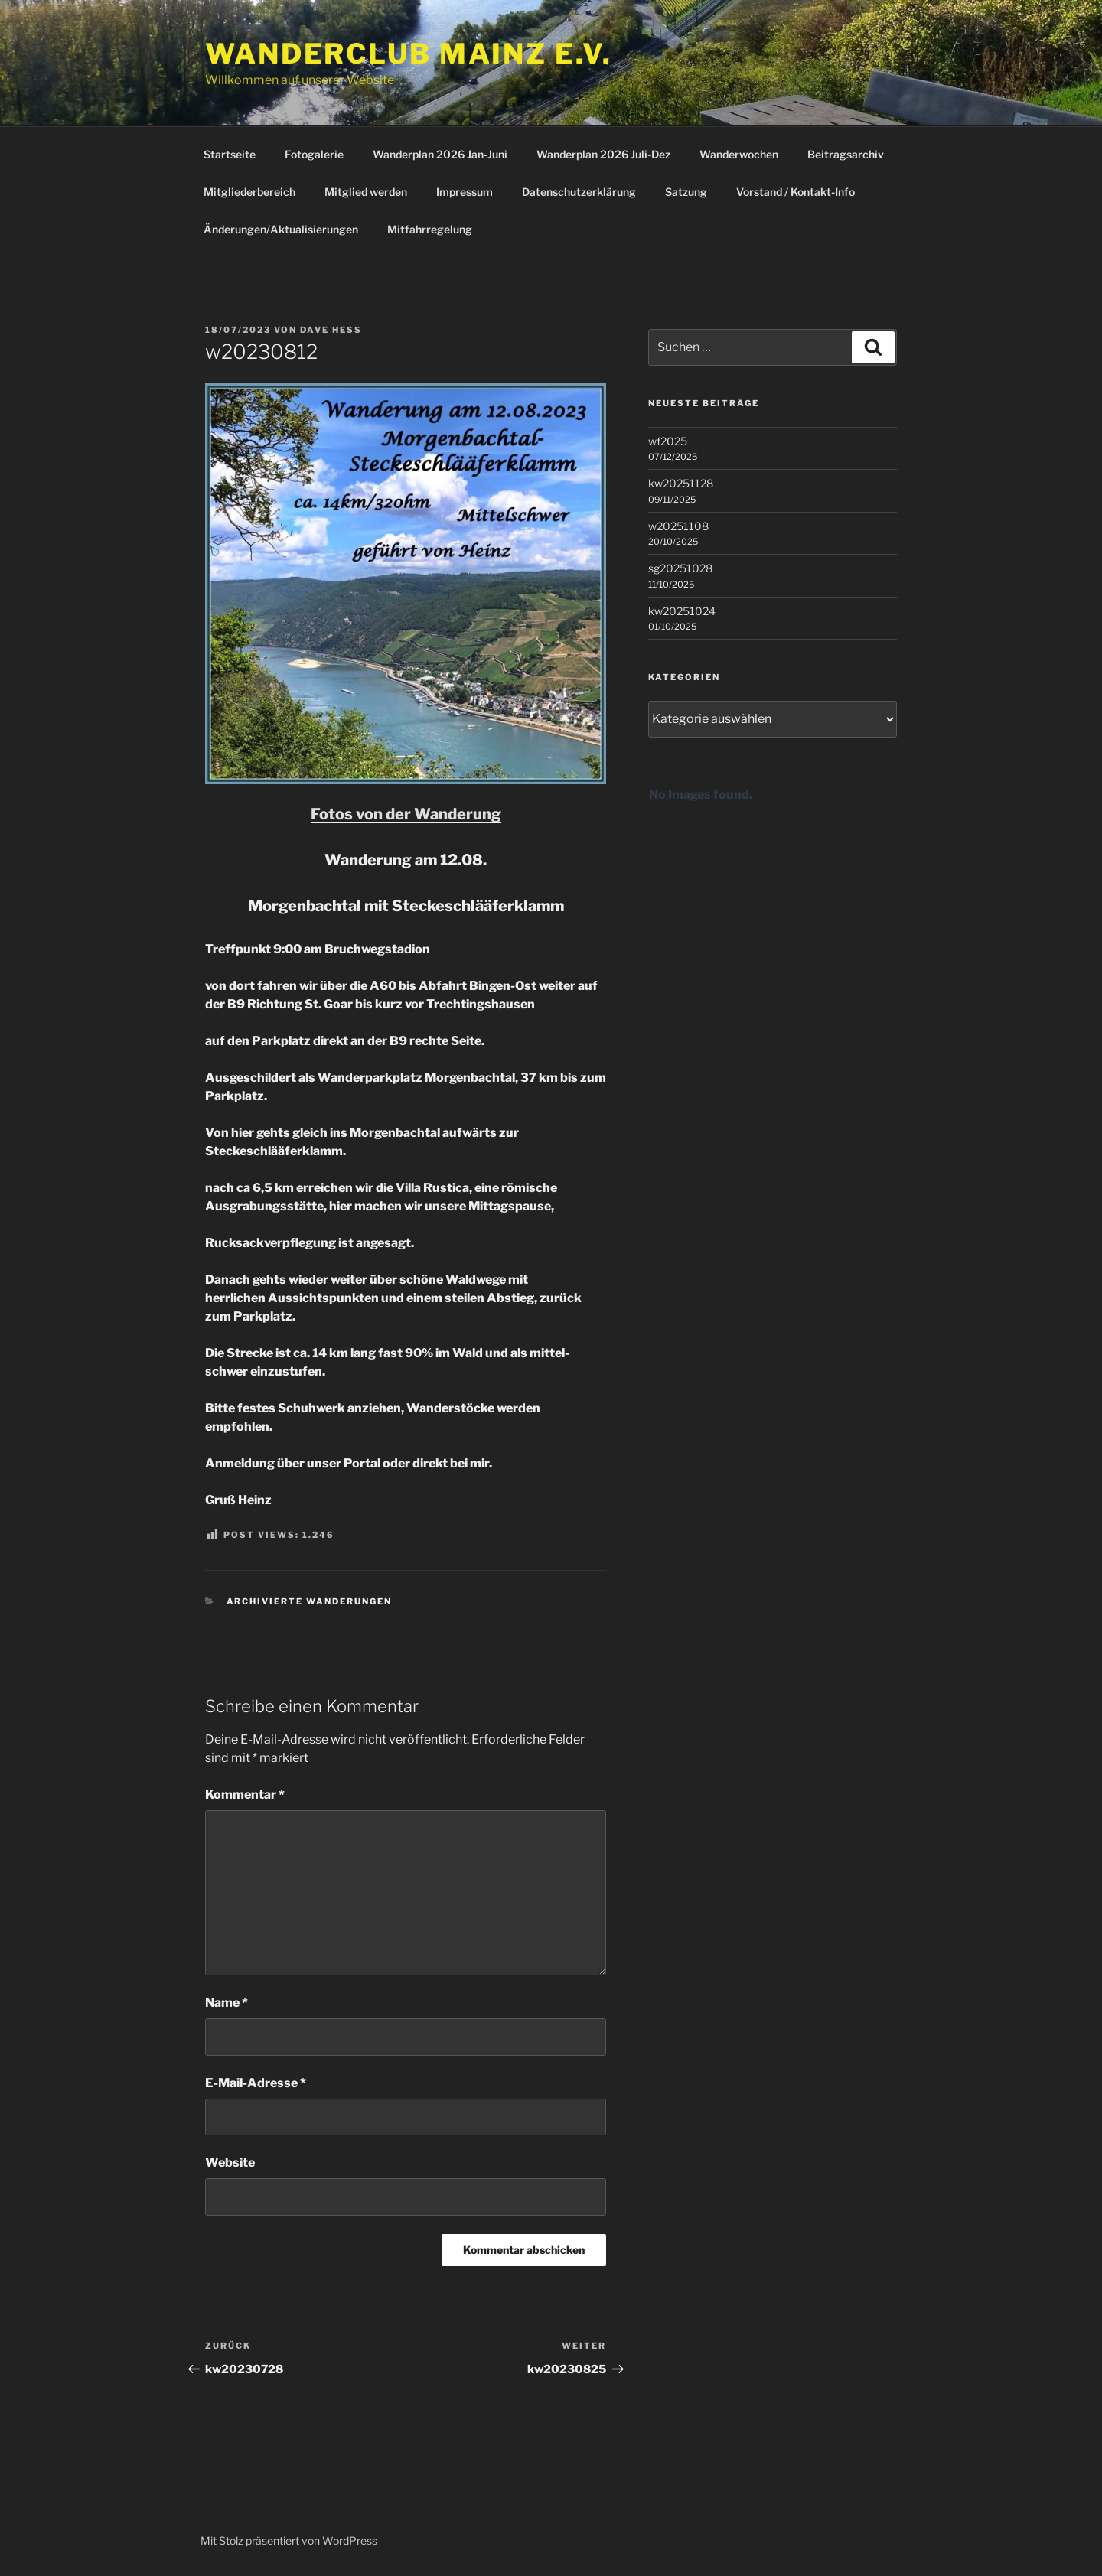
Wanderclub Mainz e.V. (408, 53)
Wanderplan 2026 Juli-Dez (603, 154)
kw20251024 (682, 610)
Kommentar (245, 1794)
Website (230, 2162)
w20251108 (678, 525)
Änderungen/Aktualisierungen (281, 229)
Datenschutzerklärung (579, 191)
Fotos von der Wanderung (406, 814)
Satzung (686, 191)
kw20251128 (680, 483)
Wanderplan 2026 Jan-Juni (440, 154)
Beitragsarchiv (845, 154)
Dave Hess (331, 329)
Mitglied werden (365, 191)
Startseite (230, 154)
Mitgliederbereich (249, 191)
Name (226, 2002)
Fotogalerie (314, 154)
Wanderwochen (738, 154)
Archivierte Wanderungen (310, 1601)
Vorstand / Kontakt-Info (795, 191)
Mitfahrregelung (429, 229)
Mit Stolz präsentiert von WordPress (289, 2540)
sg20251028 (680, 568)
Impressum (464, 191)
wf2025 (667, 441)
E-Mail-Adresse (255, 2083)
